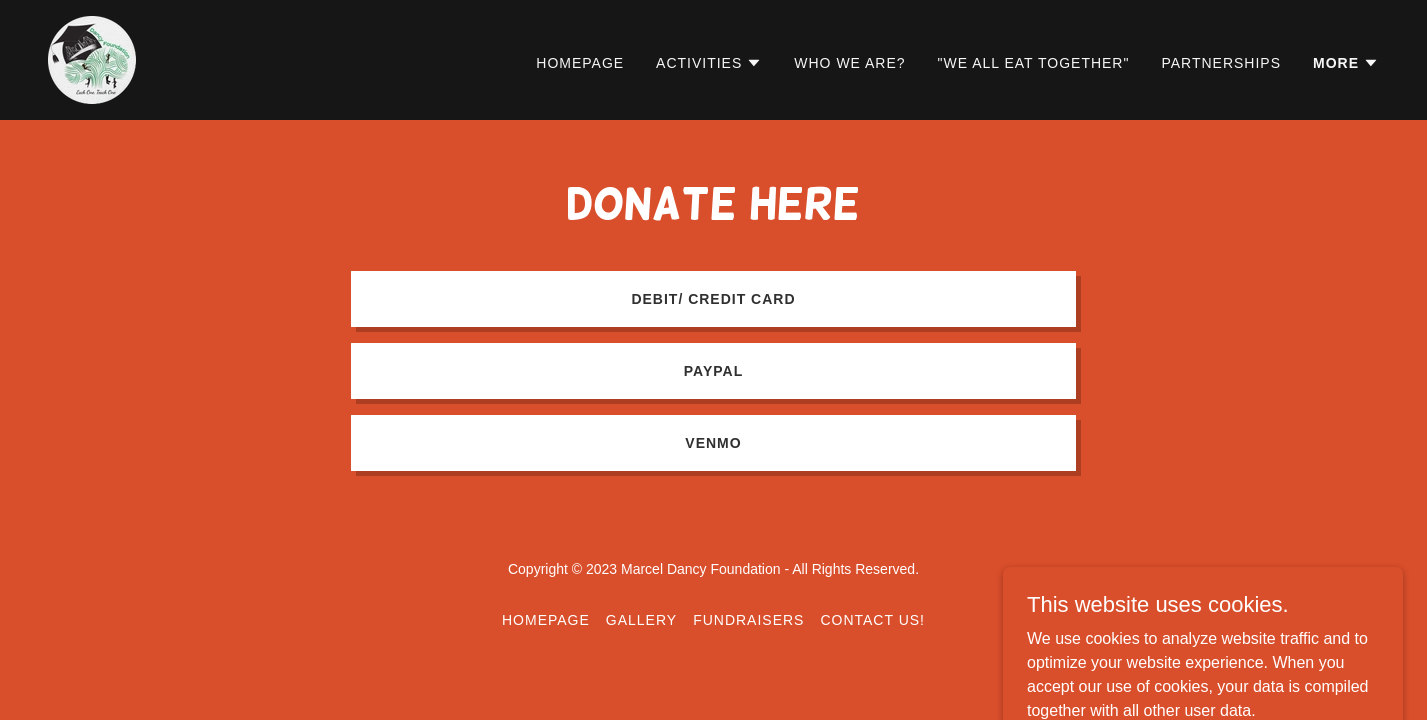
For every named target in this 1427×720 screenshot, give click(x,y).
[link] (92, 58)
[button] (709, 63)
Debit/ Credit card (713, 299)
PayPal (713, 371)
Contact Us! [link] (872, 620)
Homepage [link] (580, 63)
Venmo (713, 443)
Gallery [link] (641, 620)
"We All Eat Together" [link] (1034, 63)
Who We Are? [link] (849, 63)
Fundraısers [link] (748, 620)
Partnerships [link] (1221, 63)
